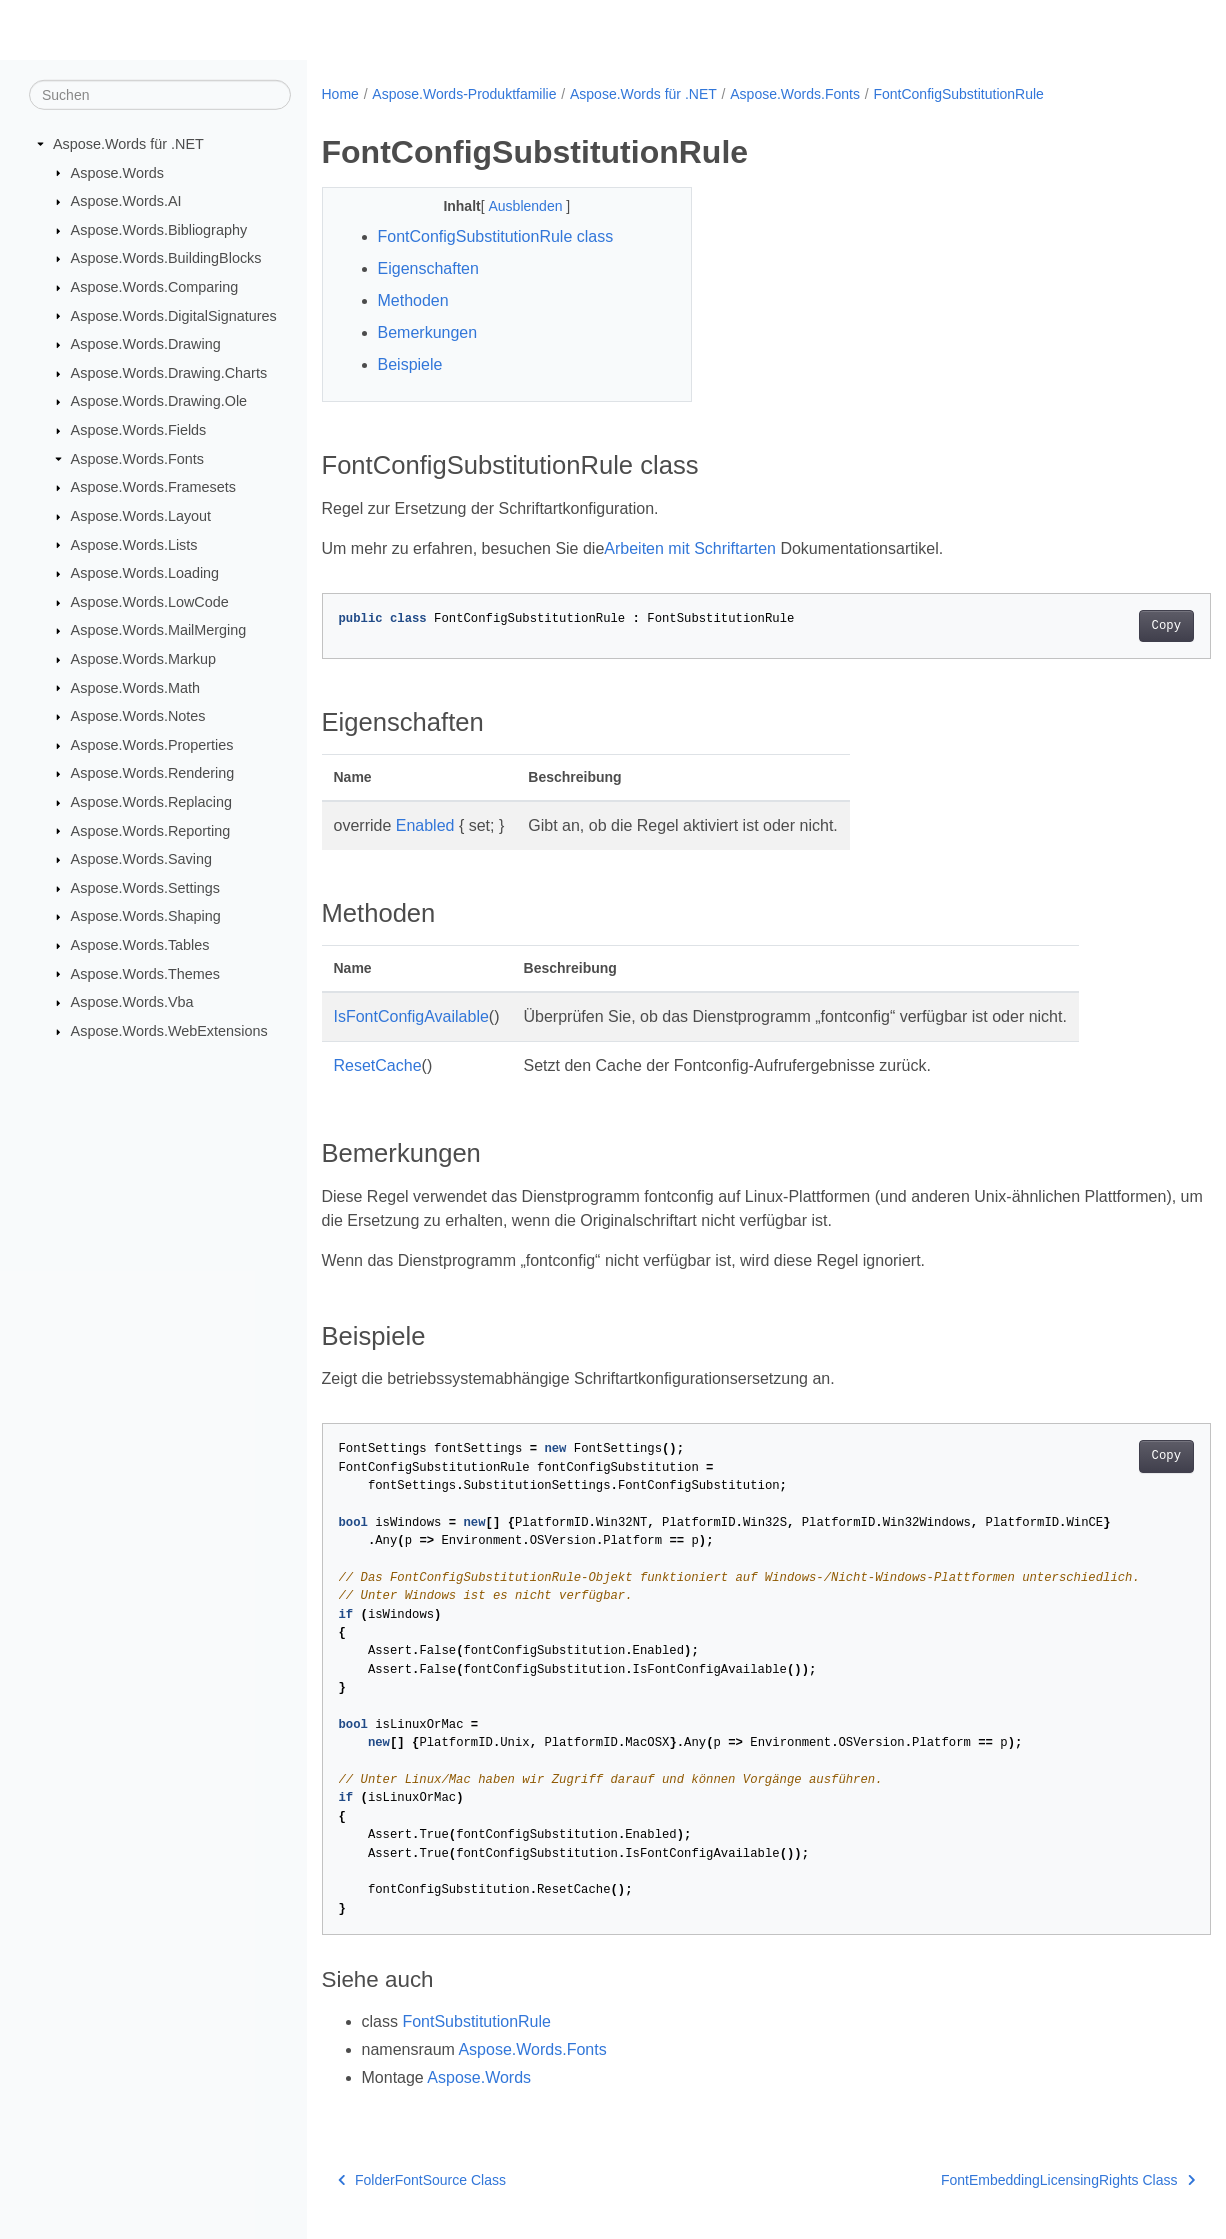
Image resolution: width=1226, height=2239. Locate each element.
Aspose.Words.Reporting (151, 830)
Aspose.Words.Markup (143, 659)
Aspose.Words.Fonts (137, 459)
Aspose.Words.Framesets (153, 487)
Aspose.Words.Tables (140, 945)
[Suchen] (160, 95)
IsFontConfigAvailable (411, 1016)
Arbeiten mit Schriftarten (690, 548)
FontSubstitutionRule (476, 2021)
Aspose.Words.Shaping (146, 916)
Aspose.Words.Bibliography (159, 230)
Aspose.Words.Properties (152, 745)
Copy (1104, 626)
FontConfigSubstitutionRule (958, 94)
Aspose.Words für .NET (128, 144)
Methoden (413, 300)
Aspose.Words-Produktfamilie (464, 94)
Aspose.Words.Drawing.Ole (159, 401)
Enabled (425, 825)
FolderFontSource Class (422, 2180)
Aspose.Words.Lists (134, 544)
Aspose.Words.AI (126, 201)
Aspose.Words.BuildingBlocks (166, 258)
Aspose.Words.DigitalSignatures (174, 315)
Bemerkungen (428, 332)
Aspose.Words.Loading (145, 573)
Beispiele (410, 364)
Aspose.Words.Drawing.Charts (169, 373)
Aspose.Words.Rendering (153, 773)
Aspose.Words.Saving (141, 859)
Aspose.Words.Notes (138, 716)
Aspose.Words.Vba (132, 1002)
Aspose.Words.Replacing (151, 802)
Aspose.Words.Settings (145, 888)
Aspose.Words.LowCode (150, 602)
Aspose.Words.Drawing (146, 344)
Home (340, 94)
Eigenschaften (428, 268)
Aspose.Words (117, 172)
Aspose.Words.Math (135, 687)
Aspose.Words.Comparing (155, 287)
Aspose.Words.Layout (141, 516)
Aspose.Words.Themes (145, 973)
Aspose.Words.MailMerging (159, 630)
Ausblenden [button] (515, 206)
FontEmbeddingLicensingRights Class (1006, 2180)
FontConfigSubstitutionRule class (496, 236)
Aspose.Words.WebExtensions (169, 1031)
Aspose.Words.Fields (139, 430)
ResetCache (378, 1065)
